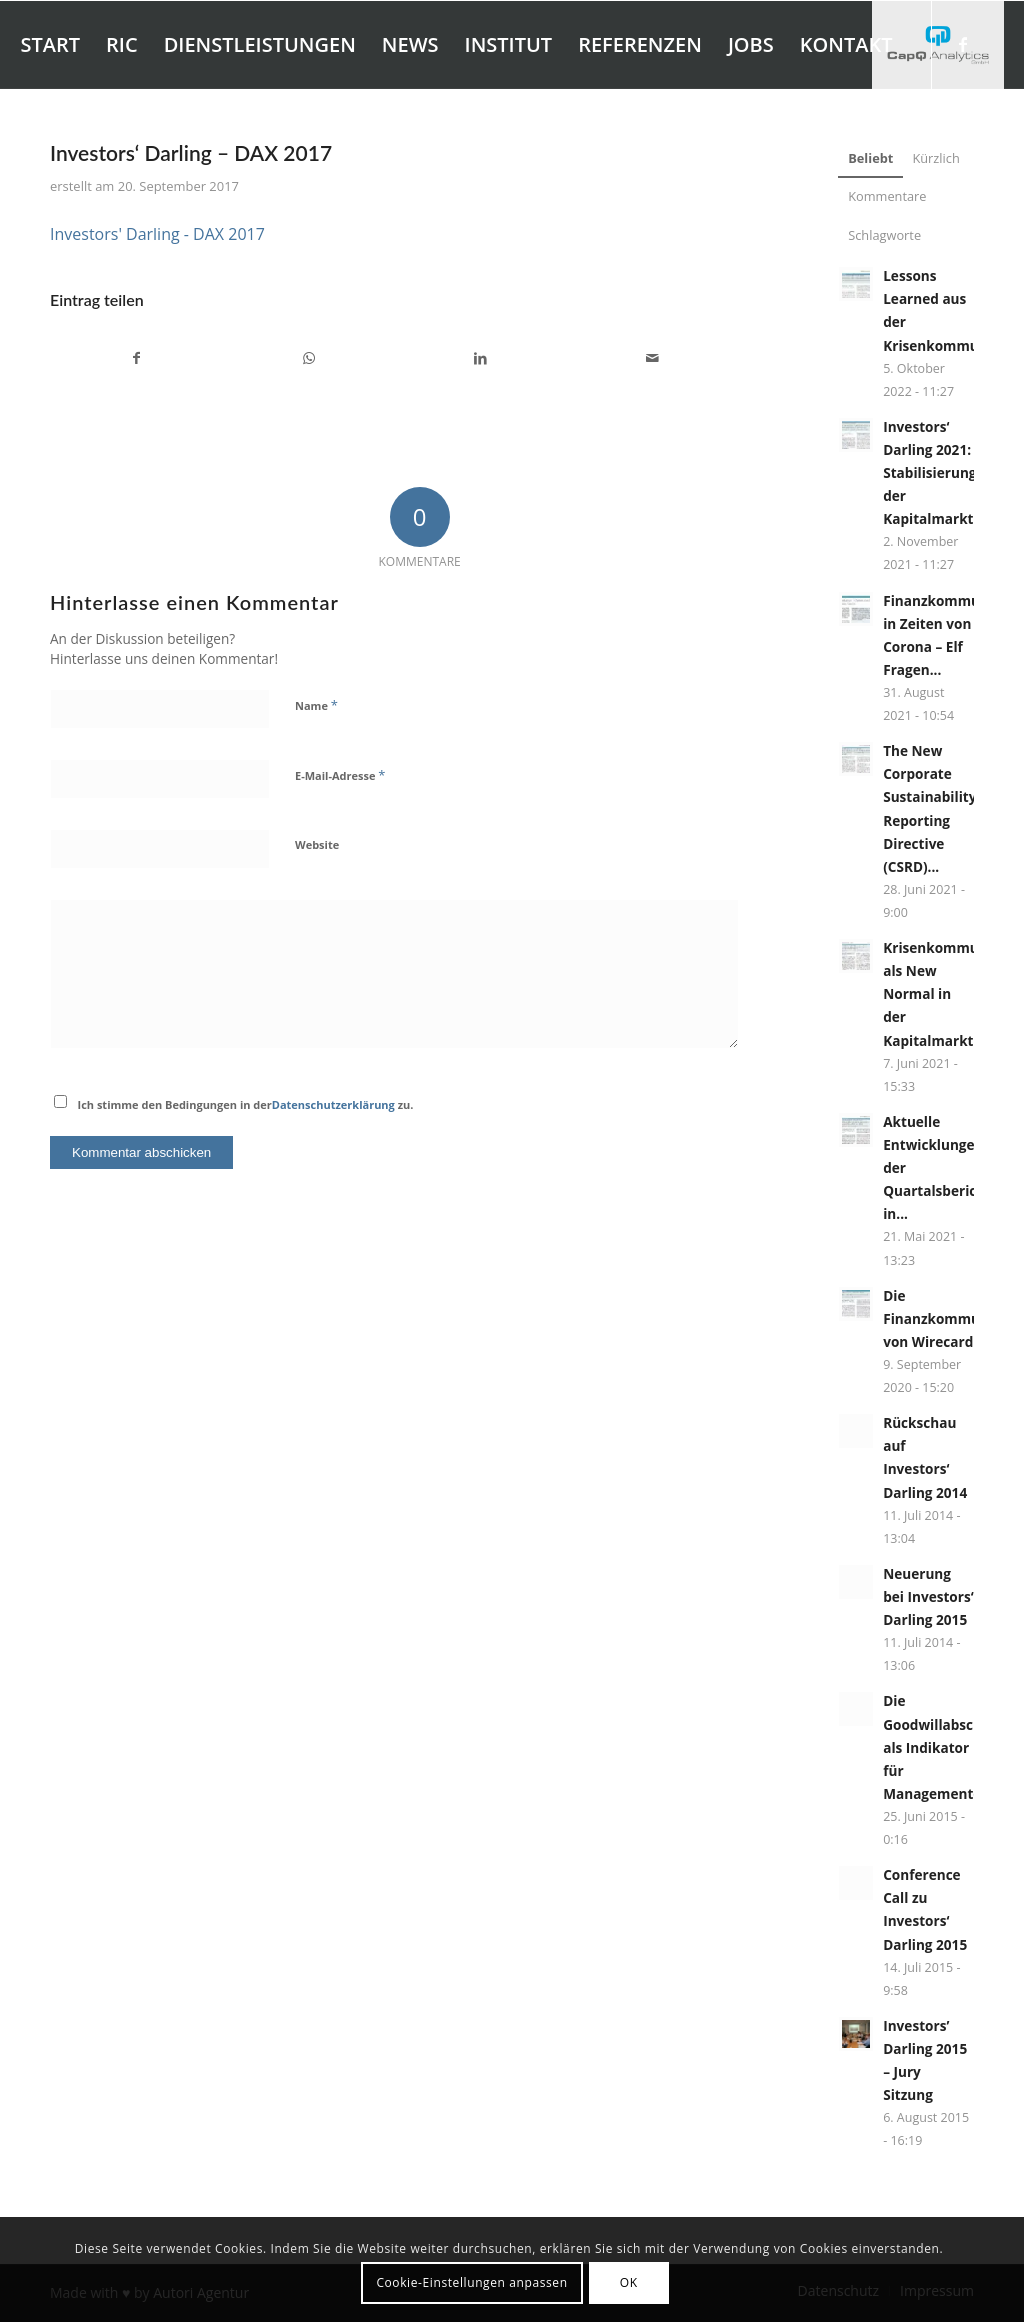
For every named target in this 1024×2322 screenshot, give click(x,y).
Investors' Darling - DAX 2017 (157, 234)
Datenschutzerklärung (333, 1104)
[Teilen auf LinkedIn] (481, 358)
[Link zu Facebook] (963, 44)
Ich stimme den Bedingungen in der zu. (246, 1104)
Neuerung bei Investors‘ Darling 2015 (928, 1596)
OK (629, 2282)
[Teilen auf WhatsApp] (309, 358)
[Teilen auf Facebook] (137, 358)
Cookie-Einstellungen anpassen (471, 2282)
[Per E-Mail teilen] (652, 358)
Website (317, 844)
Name (316, 705)
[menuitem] (50, 45)
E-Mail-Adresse (340, 775)
